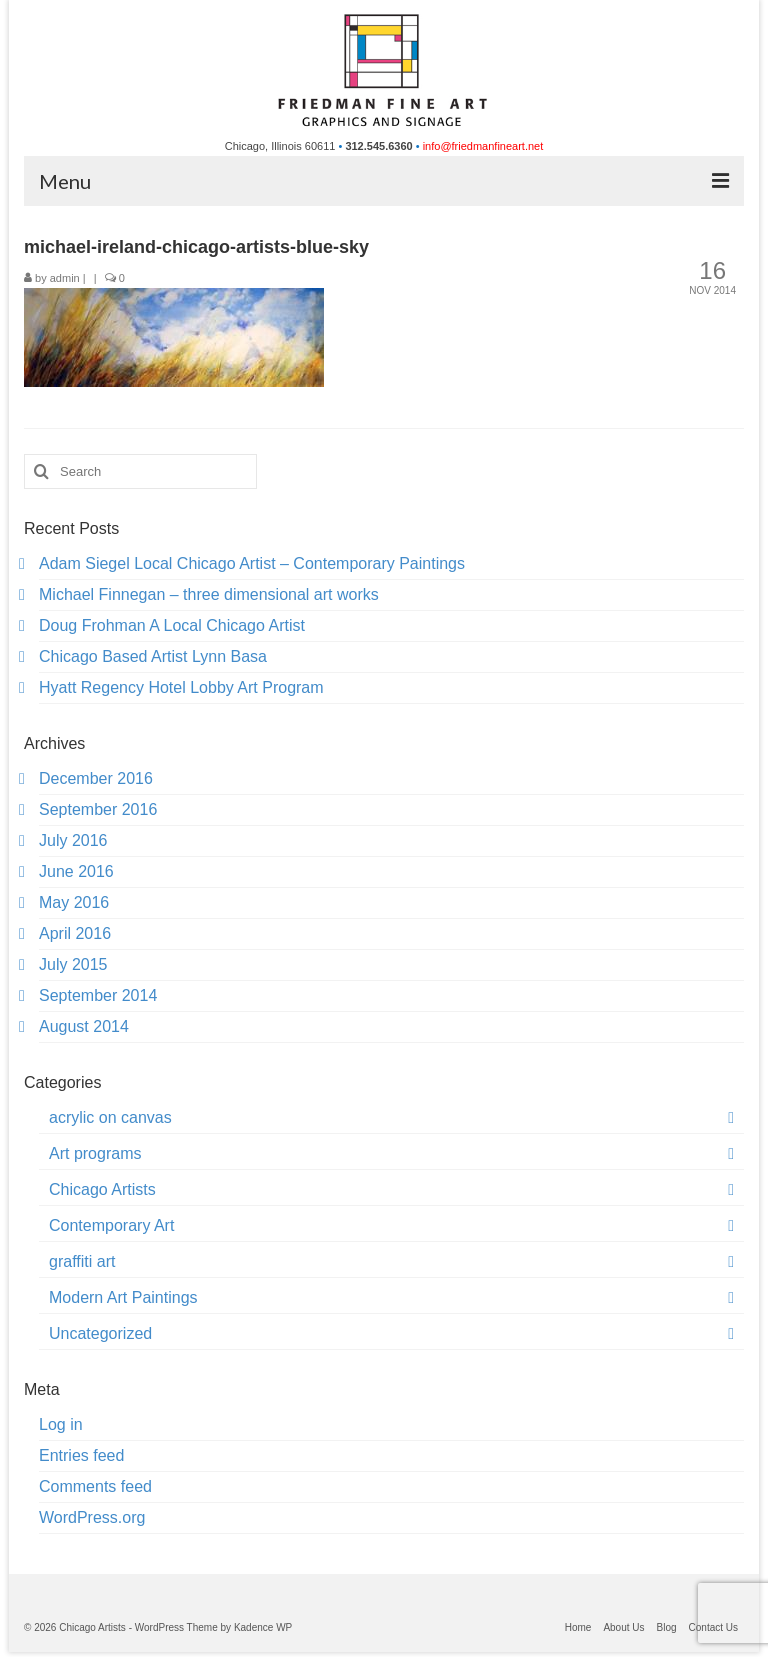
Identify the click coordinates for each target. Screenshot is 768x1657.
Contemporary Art (111, 1225)
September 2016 (98, 809)
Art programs (95, 1153)
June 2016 (76, 871)
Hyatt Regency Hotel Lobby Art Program (181, 687)
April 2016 (75, 933)
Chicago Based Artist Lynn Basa (153, 656)
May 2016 (74, 902)
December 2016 (96, 778)
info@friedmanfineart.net (483, 146)
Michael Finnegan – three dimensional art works (209, 594)
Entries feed (81, 1455)
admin (65, 278)
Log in (61, 1424)
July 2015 (73, 964)
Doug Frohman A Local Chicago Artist (172, 625)
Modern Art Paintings (123, 1297)
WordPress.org (92, 1517)
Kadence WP (263, 1627)
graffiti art (82, 1261)
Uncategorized (100, 1333)
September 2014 (98, 995)
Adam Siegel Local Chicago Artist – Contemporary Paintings (252, 563)
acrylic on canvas (110, 1117)
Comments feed (95, 1486)
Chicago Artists (102, 1189)
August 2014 (84, 1026)
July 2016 (73, 840)
